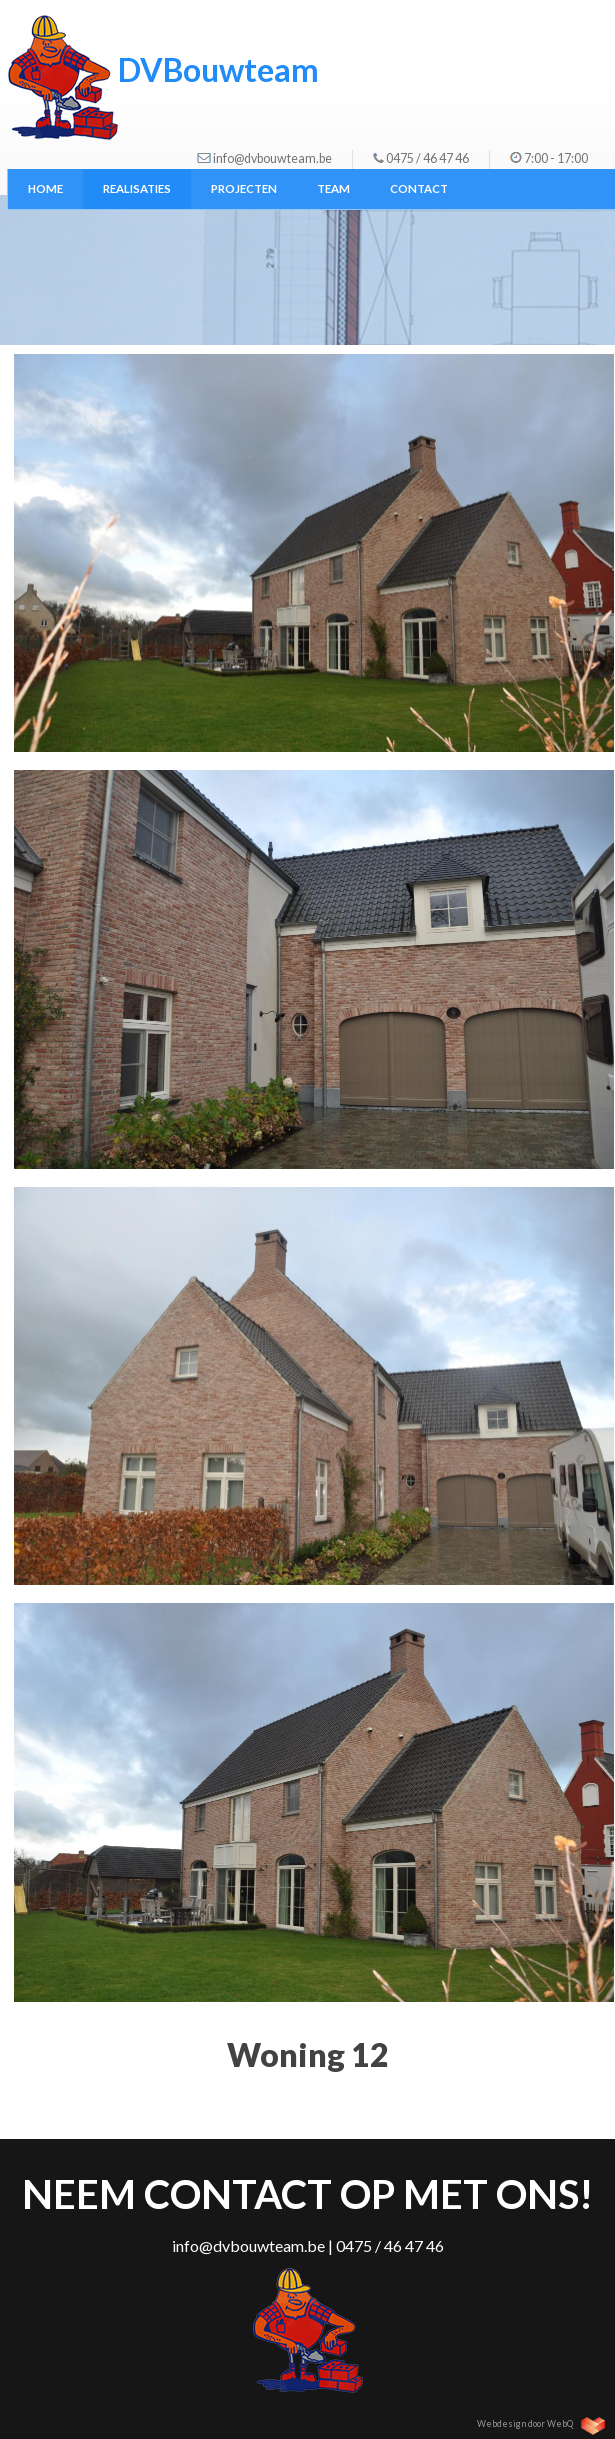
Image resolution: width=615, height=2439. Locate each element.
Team (333, 188)
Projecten (244, 188)
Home (45, 188)
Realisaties (137, 188)
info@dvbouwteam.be (272, 158)
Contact (419, 188)
